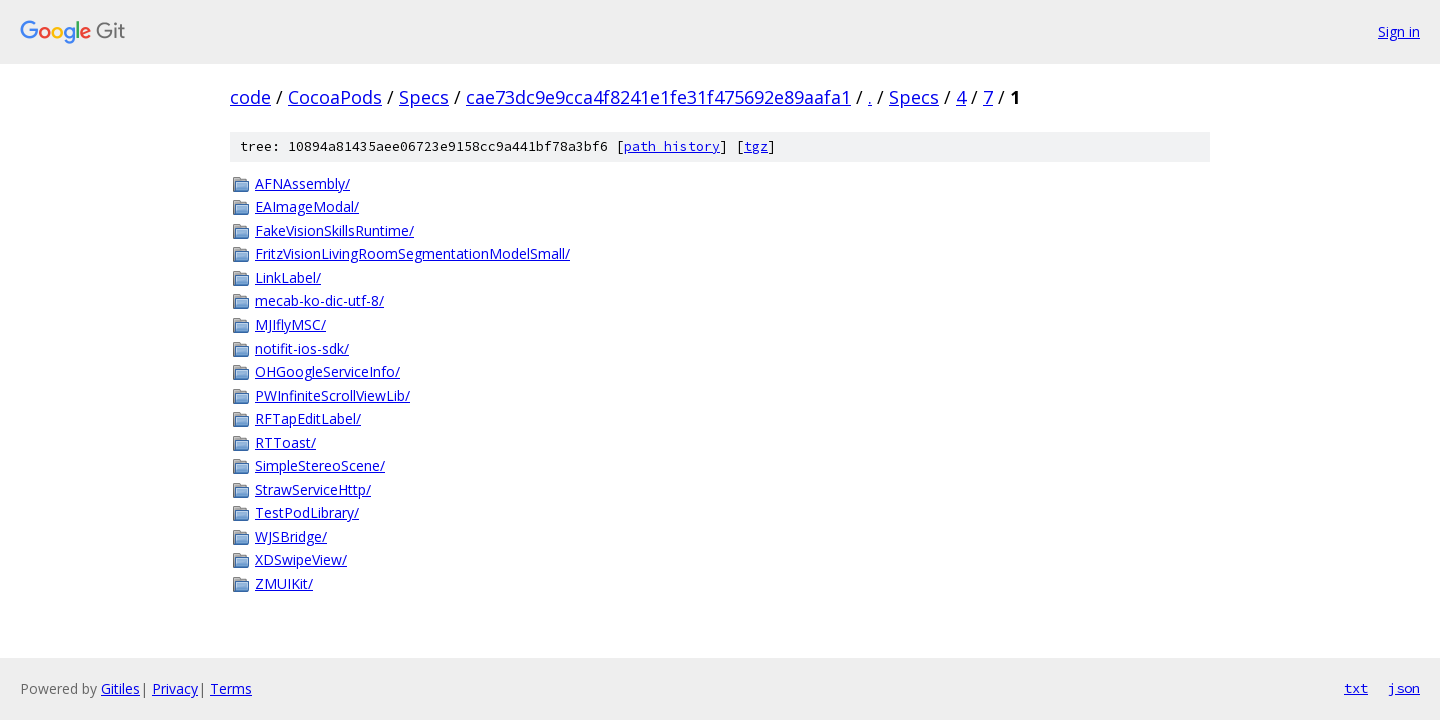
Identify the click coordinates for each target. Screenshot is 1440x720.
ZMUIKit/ (284, 583)
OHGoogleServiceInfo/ (327, 371)
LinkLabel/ (288, 277)
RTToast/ (285, 442)
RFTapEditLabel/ (308, 418)
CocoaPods (335, 97)
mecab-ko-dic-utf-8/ (319, 300)
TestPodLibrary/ (307, 512)
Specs (424, 97)
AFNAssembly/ (302, 183)
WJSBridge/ (291, 536)
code (250, 97)
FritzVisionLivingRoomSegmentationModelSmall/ (412, 253)
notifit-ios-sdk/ (302, 348)
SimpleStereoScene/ (320, 465)
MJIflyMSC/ (290, 324)
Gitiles (120, 688)
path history (672, 146)
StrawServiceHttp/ (313, 489)
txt (1356, 688)
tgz (756, 146)
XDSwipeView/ (301, 559)
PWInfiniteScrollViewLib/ (332, 395)
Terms (231, 688)
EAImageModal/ (307, 206)
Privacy (175, 688)
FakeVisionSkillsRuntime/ (334, 230)
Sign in (1399, 31)
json (1404, 688)
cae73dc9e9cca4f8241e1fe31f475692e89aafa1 (658, 97)
